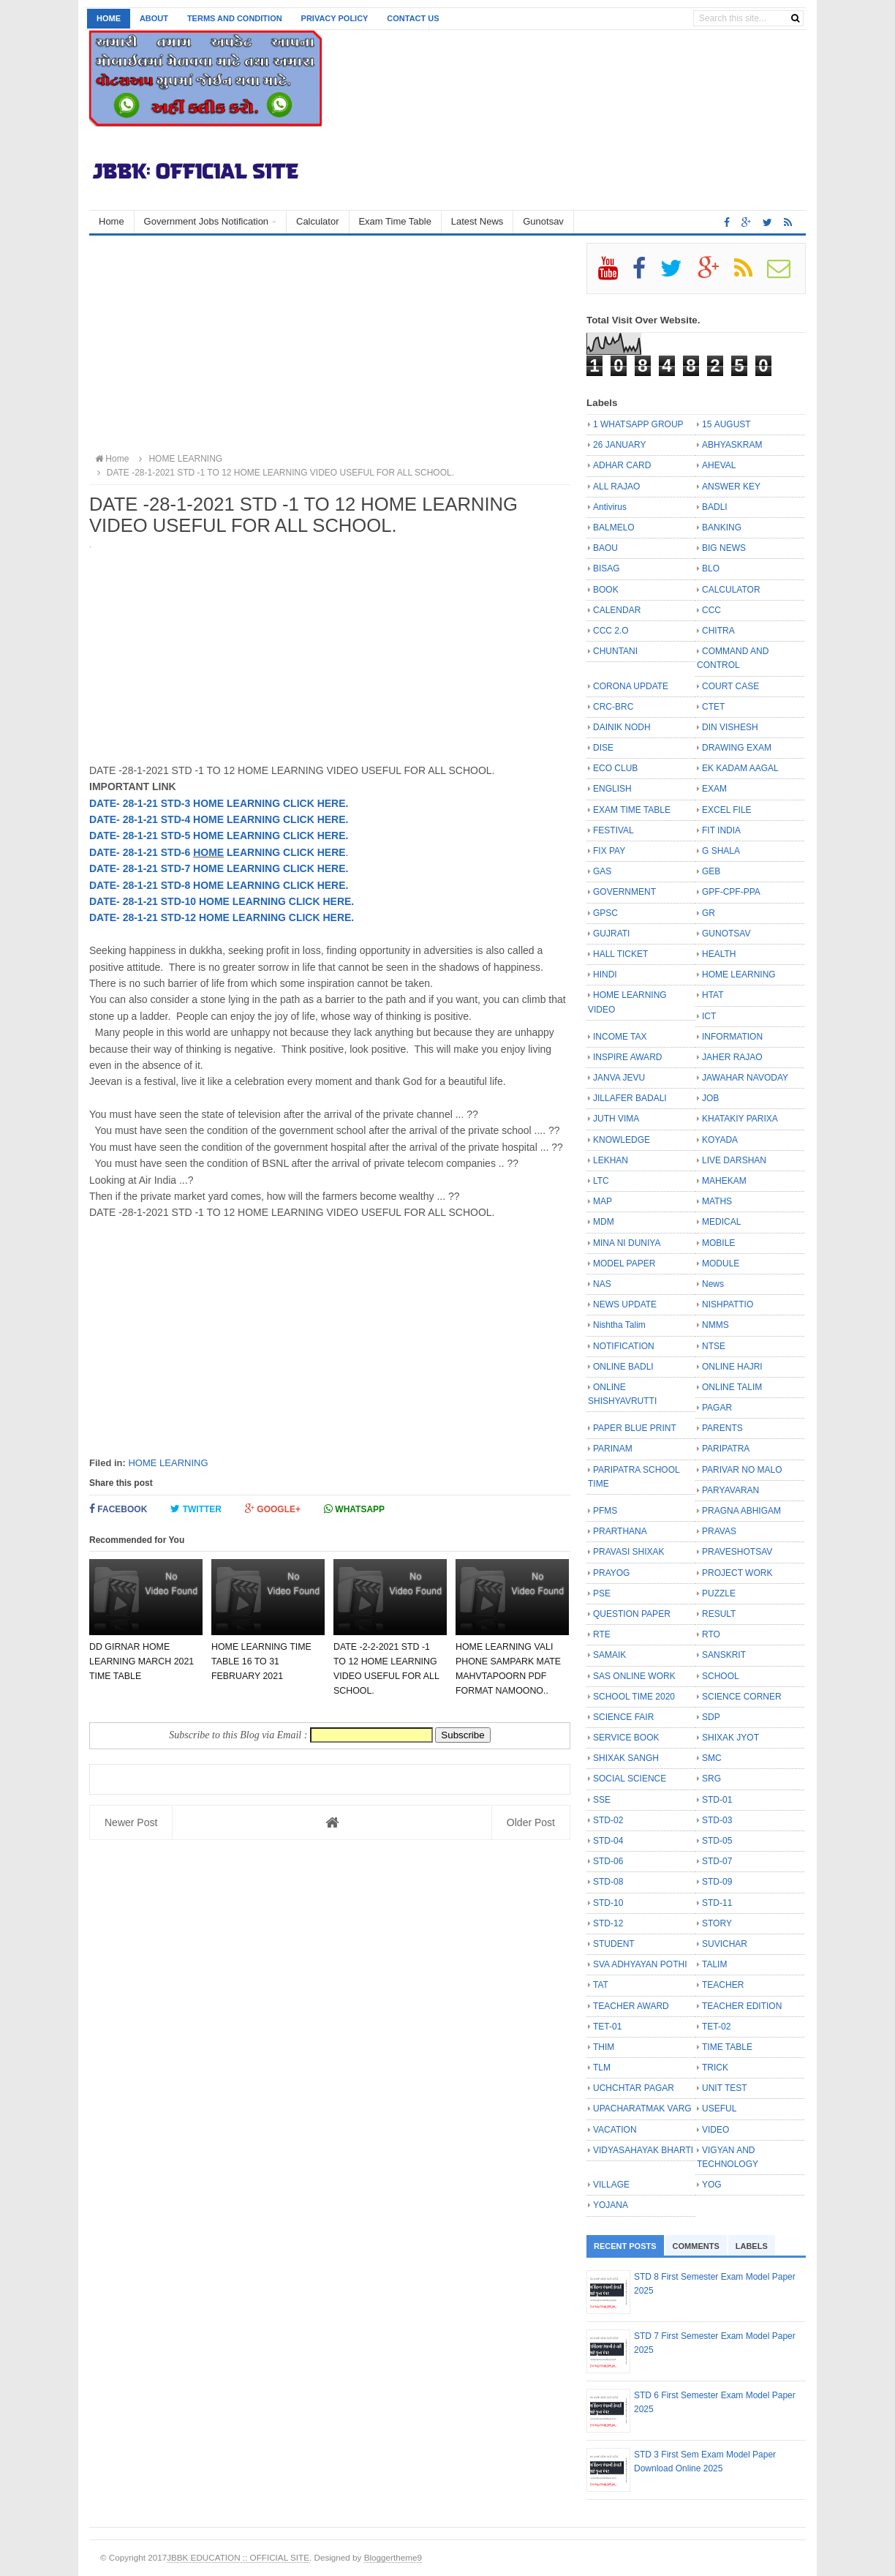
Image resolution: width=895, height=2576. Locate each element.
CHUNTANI (615, 651)
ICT (709, 1016)
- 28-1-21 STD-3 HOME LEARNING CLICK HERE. (232, 803)
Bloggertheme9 (393, 2557)
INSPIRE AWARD (627, 1057)
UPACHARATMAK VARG (642, 2108)
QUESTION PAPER (632, 1614)
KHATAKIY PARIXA (740, 1119)
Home (109, 18)
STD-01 (717, 1800)
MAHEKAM (724, 1181)
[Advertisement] (329, 345)
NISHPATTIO (727, 1304)
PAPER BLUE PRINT (634, 1428)
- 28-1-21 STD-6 (154, 852)
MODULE (720, 1263)
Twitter (196, 1508)
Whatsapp (354, 1508)
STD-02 (608, 1820)
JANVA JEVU (619, 1078)
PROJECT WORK (737, 1573)
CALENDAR (617, 610)
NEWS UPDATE (625, 1304)
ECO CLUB (615, 768)
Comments (696, 2246)
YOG (712, 2184)
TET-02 (716, 2026)
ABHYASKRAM (732, 445)
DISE (603, 748)
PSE (602, 1593)
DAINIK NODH (622, 727)
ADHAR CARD (622, 465)
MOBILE (718, 1243)
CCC (711, 610)
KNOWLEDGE (621, 1140)
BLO (711, 568)
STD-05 (717, 1841)
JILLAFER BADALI (630, 1098)
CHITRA (718, 631)
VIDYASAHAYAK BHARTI (643, 2150)
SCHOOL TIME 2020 (634, 1696)
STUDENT (614, 1944)
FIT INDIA (721, 830)
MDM (603, 1222)
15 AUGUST (726, 424)
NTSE (713, 1346)
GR (708, 913)
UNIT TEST (724, 2088)
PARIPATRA (725, 1448)
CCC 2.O (611, 631)
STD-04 (608, 1841)
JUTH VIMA (616, 1119)
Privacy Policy (335, 18)
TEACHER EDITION (742, 2006)
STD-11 (717, 1903)
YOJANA (610, 2205)
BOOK (606, 590)
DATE (102, 803)
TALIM (714, 1964)
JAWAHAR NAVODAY (745, 1078)
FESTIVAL (613, 830)
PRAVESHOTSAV (737, 1552)
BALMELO (614, 527)
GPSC (605, 913)
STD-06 (608, 1861)
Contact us (413, 18)
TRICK (715, 2067)
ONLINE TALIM (732, 1387)
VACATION (615, 2130)
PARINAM (612, 1448)
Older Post (531, 1822)
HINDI (605, 974)
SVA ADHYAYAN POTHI (640, 1964)
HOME (208, 852)
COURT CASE (730, 686)
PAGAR (717, 1407)
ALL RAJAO (616, 486)
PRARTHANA (620, 1531)
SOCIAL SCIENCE (629, 1778)
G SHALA (721, 851)
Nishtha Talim (619, 1325)
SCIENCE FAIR (623, 1717)
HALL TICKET (620, 954)
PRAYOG (611, 1573)
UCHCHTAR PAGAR (633, 2088)
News (713, 1284)
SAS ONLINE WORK (634, 1676)
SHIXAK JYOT (730, 1737)
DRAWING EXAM (736, 748)
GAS (602, 871)
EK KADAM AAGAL (740, 768)
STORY (717, 1923)
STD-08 (608, 1882)
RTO (711, 1634)
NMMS (715, 1325)
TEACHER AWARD (631, 2006)
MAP (602, 1201)
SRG (711, 1778)
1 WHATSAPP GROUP (638, 424)
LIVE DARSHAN (734, 1160)
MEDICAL (721, 1222)
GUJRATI (611, 933)
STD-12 (608, 1923)
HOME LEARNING (168, 1462)
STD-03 (717, 1820)
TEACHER (723, 1985)
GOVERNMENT (624, 892)
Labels (752, 2246)
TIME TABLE (727, 2047)
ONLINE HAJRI (732, 1367)
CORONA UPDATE (630, 686)
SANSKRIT (724, 1655)
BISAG (606, 568)
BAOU (605, 548)
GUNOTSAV (726, 933)
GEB (711, 871)
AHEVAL (719, 465)
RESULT (719, 1614)
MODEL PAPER (624, 1263)
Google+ (273, 1508)
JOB (710, 1098)
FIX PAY (609, 851)
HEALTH (719, 954)
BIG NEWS (724, 548)
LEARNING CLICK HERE (284, 852)
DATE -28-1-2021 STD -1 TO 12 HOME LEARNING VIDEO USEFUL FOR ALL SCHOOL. (273, 472)
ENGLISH (612, 789)
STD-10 (608, 1903)
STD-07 (717, 1861)
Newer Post (131, 1822)
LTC (601, 1181)
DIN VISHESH (730, 727)
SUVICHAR (724, 1944)
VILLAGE (611, 2184)
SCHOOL (720, 1676)
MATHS (717, 1201)
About (154, 18)
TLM (602, 2067)
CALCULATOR (731, 590)
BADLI (715, 507)
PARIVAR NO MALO (742, 1470)
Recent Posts (625, 2246)
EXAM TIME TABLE (632, 810)
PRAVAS (719, 1531)
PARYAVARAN (730, 1490)
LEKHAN (610, 1160)
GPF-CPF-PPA (731, 892)
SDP (711, 1717)
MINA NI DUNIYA (626, 1243)
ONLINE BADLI (623, 1367)
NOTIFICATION (623, 1346)
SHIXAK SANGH (626, 1758)
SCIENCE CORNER (742, 1696)
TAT (600, 1985)
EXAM (714, 789)
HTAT (713, 995)
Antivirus (610, 507)
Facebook (118, 1508)
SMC (712, 1758)
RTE (602, 1634)
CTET (713, 707)
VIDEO (715, 2130)
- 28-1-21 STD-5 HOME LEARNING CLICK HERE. (232, 835)
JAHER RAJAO (732, 1057)
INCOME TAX (620, 1037)
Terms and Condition (234, 18)
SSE (602, 1800)
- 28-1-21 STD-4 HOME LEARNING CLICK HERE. (232, 819)
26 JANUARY (619, 445)
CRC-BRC (613, 707)
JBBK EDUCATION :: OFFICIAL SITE (238, 2557)
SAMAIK (609, 1655)
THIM (603, 2047)
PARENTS (722, 1428)
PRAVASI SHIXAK (629, 1552)
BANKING (721, 527)
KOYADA (720, 1140)
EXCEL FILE (727, 810)
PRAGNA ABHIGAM (741, 1511)
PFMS (605, 1511)
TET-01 (607, 2026)
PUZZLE (719, 1593)
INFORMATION (732, 1037)
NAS (602, 1284)
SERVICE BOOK (626, 1737)
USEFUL (719, 2108)
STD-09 (717, 1882)
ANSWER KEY (731, 486)
